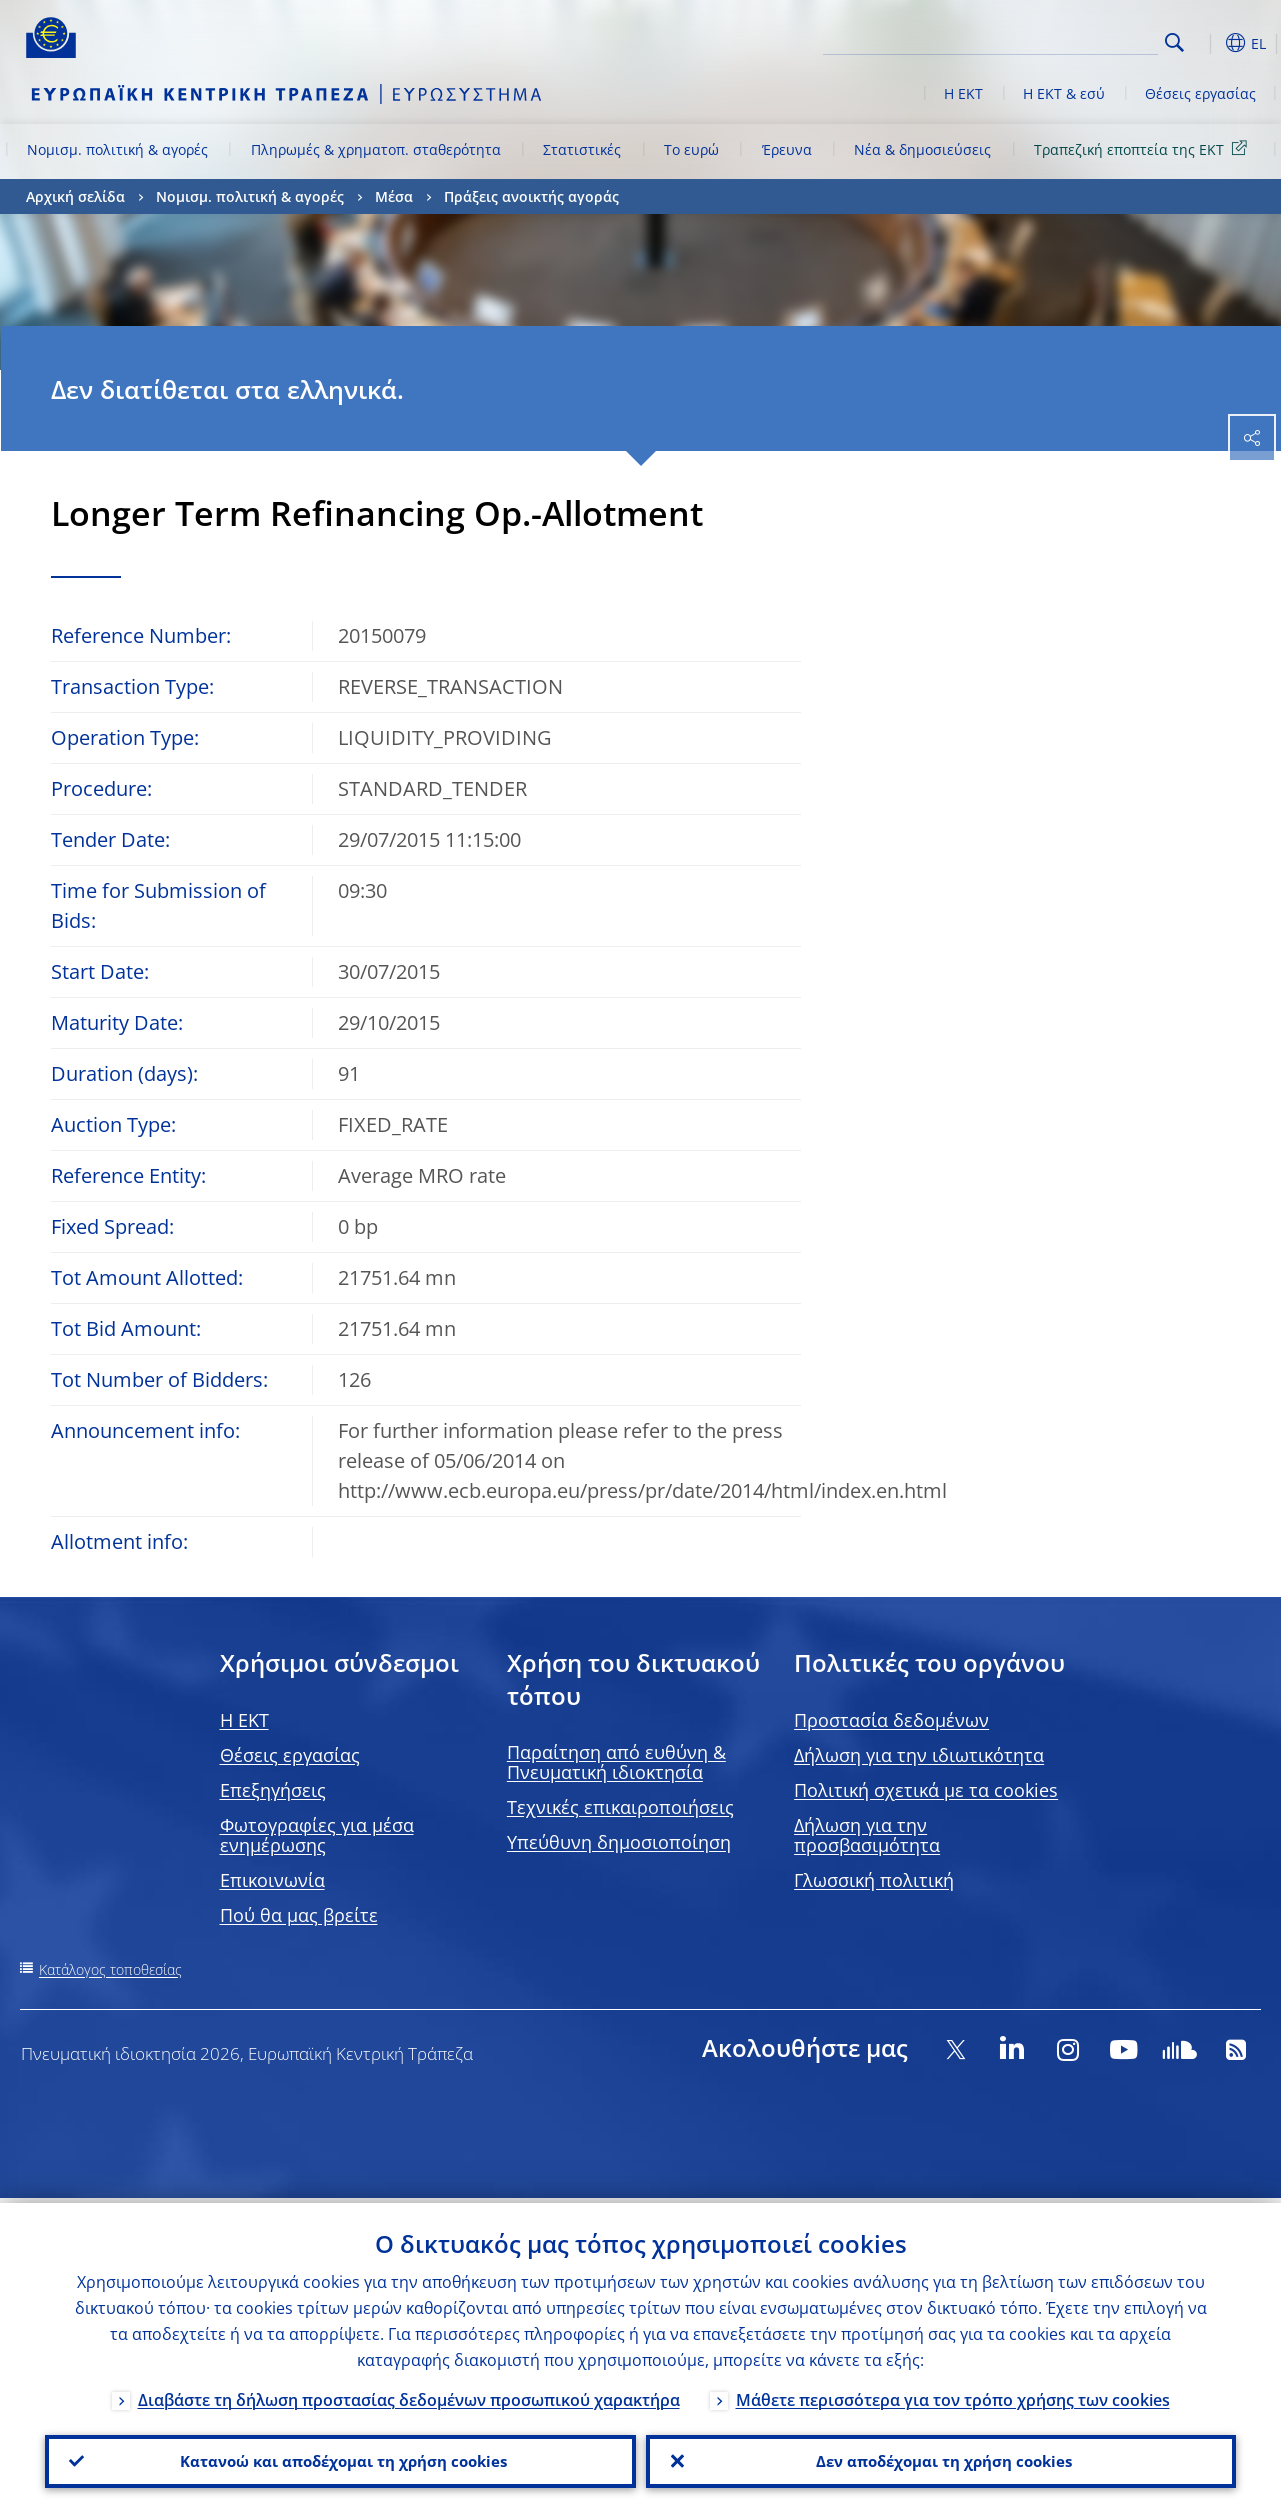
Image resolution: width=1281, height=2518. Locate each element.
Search (1174, 42)
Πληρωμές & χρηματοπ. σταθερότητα (376, 149)
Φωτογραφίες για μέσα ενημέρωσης (317, 1835)
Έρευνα (787, 149)
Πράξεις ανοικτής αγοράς (531, 196)
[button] (1206, 43)
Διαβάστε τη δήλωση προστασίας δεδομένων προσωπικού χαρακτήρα (409, 2395)
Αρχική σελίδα (75, 196)
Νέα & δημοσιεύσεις (922, 149)
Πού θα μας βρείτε (299, 1915)
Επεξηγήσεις (273, 1790)
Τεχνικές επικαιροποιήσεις (620, 1807)
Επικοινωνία (272, 1880)
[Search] (1058, 40)
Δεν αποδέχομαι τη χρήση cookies (940, 2459)
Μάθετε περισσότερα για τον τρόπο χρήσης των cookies (953, 2395)
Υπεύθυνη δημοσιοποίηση (619, 1842)
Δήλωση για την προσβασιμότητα (867, 1835)
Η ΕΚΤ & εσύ (1064, 93)
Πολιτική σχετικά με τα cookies (926, 1790)
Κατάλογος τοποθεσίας (110, 1969)
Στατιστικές (582, 149)
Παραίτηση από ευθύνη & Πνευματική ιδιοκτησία (616, 1762)
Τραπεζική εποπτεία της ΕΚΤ (1144, 148)
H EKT (244, 1720)
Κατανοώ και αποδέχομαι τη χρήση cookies (340, 2459)
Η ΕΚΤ (963, 93)
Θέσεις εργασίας (1200, 93)
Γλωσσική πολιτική (874, 1880)
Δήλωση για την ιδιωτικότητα (919, 1755)
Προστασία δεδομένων (891, 1720)
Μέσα (394, 196)
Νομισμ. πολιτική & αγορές (117, 149)
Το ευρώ (691, 149)
